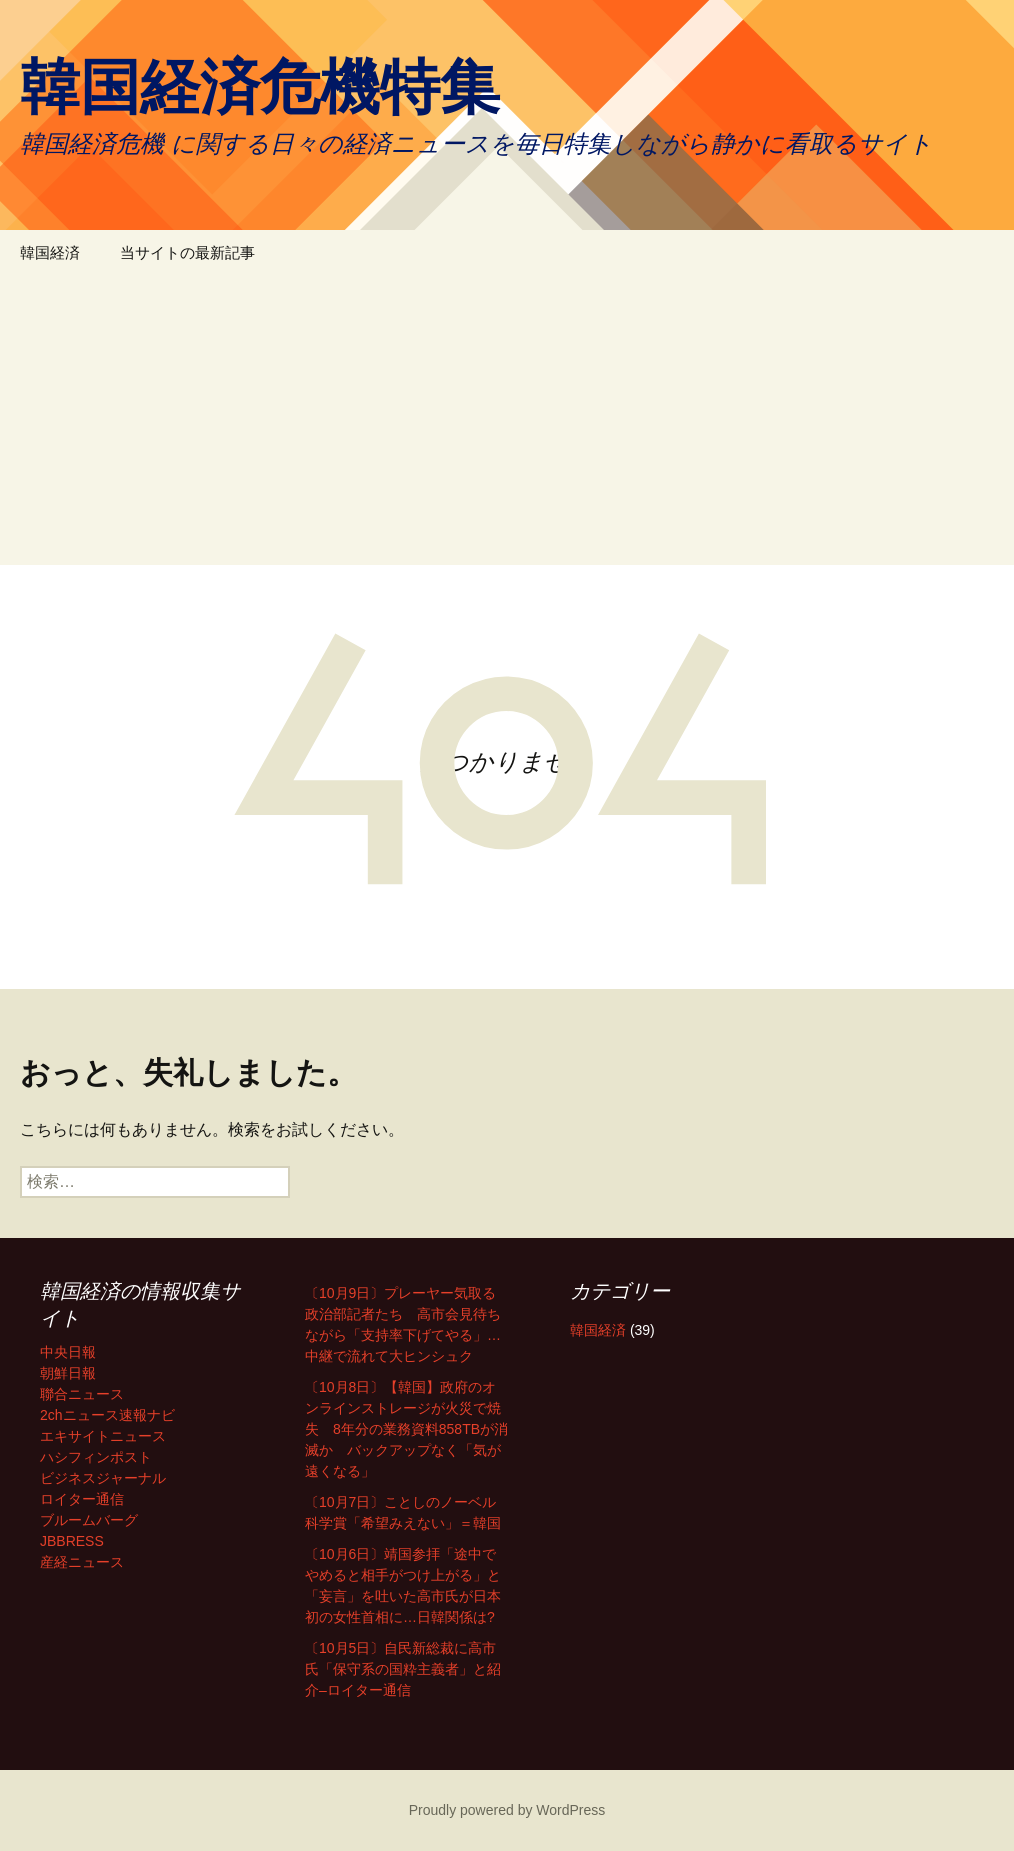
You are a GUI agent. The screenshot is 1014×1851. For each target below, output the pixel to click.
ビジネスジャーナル (103, 1478)
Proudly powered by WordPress (507, 1810)
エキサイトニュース (103, 1436)
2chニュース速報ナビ (107, 1415)
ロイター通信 (82, 1499)
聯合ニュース (82, 1394)
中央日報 (68, 1352)
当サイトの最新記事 (187, 252)
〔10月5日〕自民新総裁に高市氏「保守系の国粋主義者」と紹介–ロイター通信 (403, 1669)
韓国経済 (50, 252)
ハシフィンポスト (96, 1457)
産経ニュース (82, 1562)
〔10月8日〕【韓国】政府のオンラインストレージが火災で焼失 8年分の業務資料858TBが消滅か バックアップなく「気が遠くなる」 (406, 1429)
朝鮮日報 (68, 1373)
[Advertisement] (507, 425)
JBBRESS (72, 1541)
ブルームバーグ (89, 1520)
